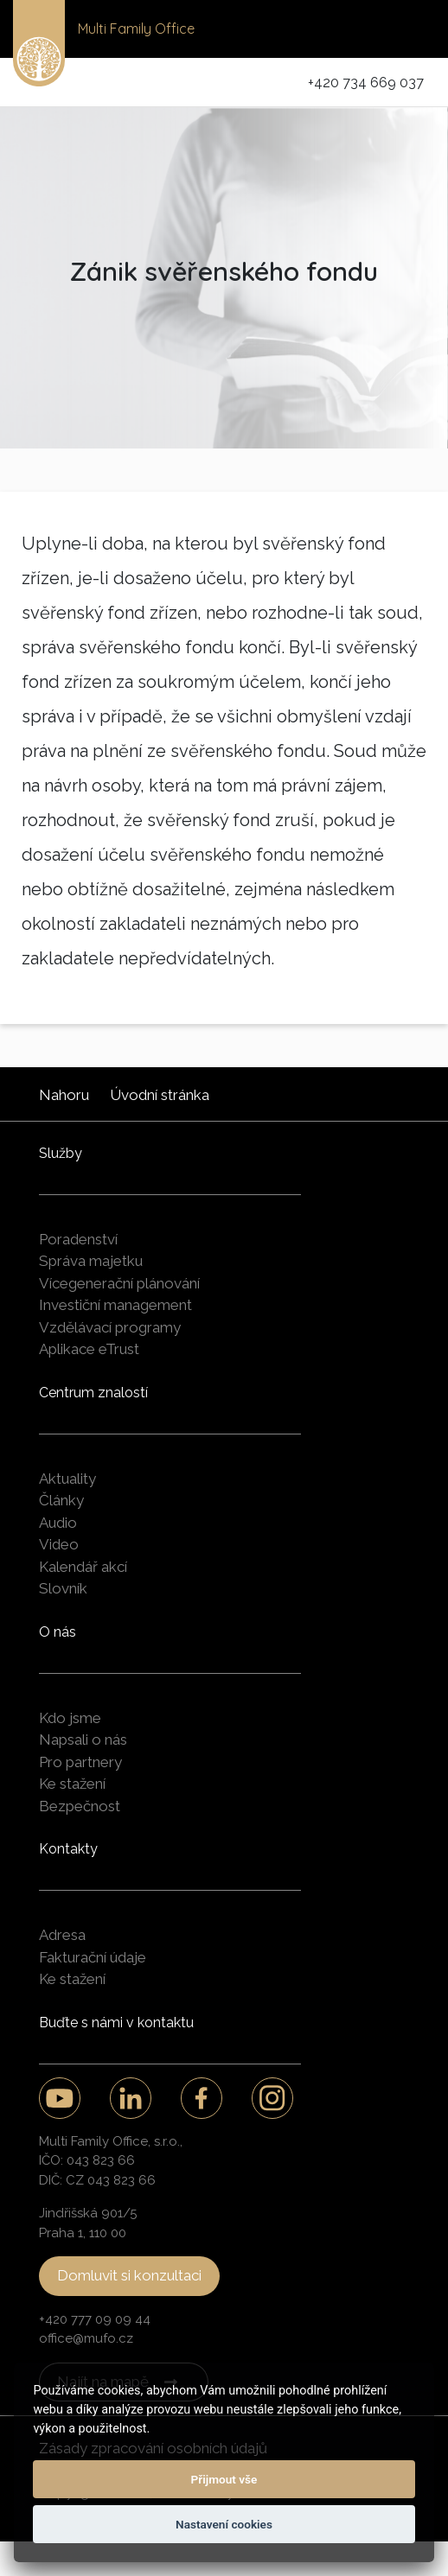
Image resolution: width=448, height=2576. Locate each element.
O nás (57, 1632)
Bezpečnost (79, 1806)
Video (59, 1544)
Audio (58, 1522)
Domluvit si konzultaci (129, 2275)
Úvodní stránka (159, 1095)
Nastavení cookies (224, 2524)
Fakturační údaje (92, 1957)
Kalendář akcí (83, 1566)
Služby (60, 1153)
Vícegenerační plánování (119, 1283)
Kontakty (68, 1849)
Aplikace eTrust (89, 1349)
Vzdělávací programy (110, 1327)
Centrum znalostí (93, 1392)
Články (61, 1500)
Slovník (63, 1588)
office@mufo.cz (86, 2338)
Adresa (62, 1934)
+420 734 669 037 (366, 82)
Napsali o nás (83, 1739)
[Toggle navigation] (411, 29)
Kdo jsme (70, 1718)
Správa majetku (91, 1260)
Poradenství (78, 1239)
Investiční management (115, 1304)
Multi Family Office (136, 28)
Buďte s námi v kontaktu (116, 2022)
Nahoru (64, 1095)
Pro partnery (80, 1762)
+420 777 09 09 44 (94, 2319)
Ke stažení (72, 1783)
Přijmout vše (224, 2479)
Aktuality (67, 1478)
